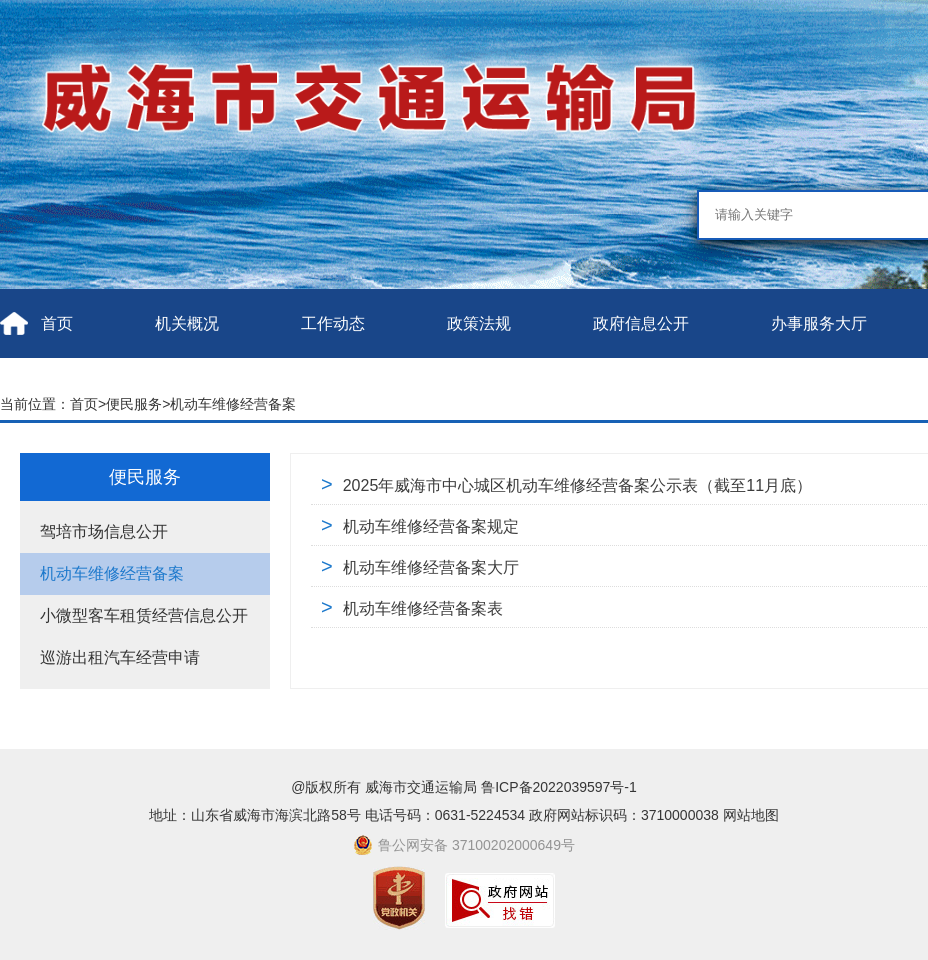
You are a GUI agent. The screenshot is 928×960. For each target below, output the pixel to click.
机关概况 (187, 323)
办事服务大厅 (819, 323)
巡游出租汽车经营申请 (120, 657)
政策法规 (479, 323)
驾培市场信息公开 (104, 531)
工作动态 (333, 323)
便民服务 (134, 404)
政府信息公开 (641, 323)
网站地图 (751, 815)
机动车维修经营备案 (233, 404)
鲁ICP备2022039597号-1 (559, 787)
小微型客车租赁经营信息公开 (144, 615)
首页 (57, 323)
